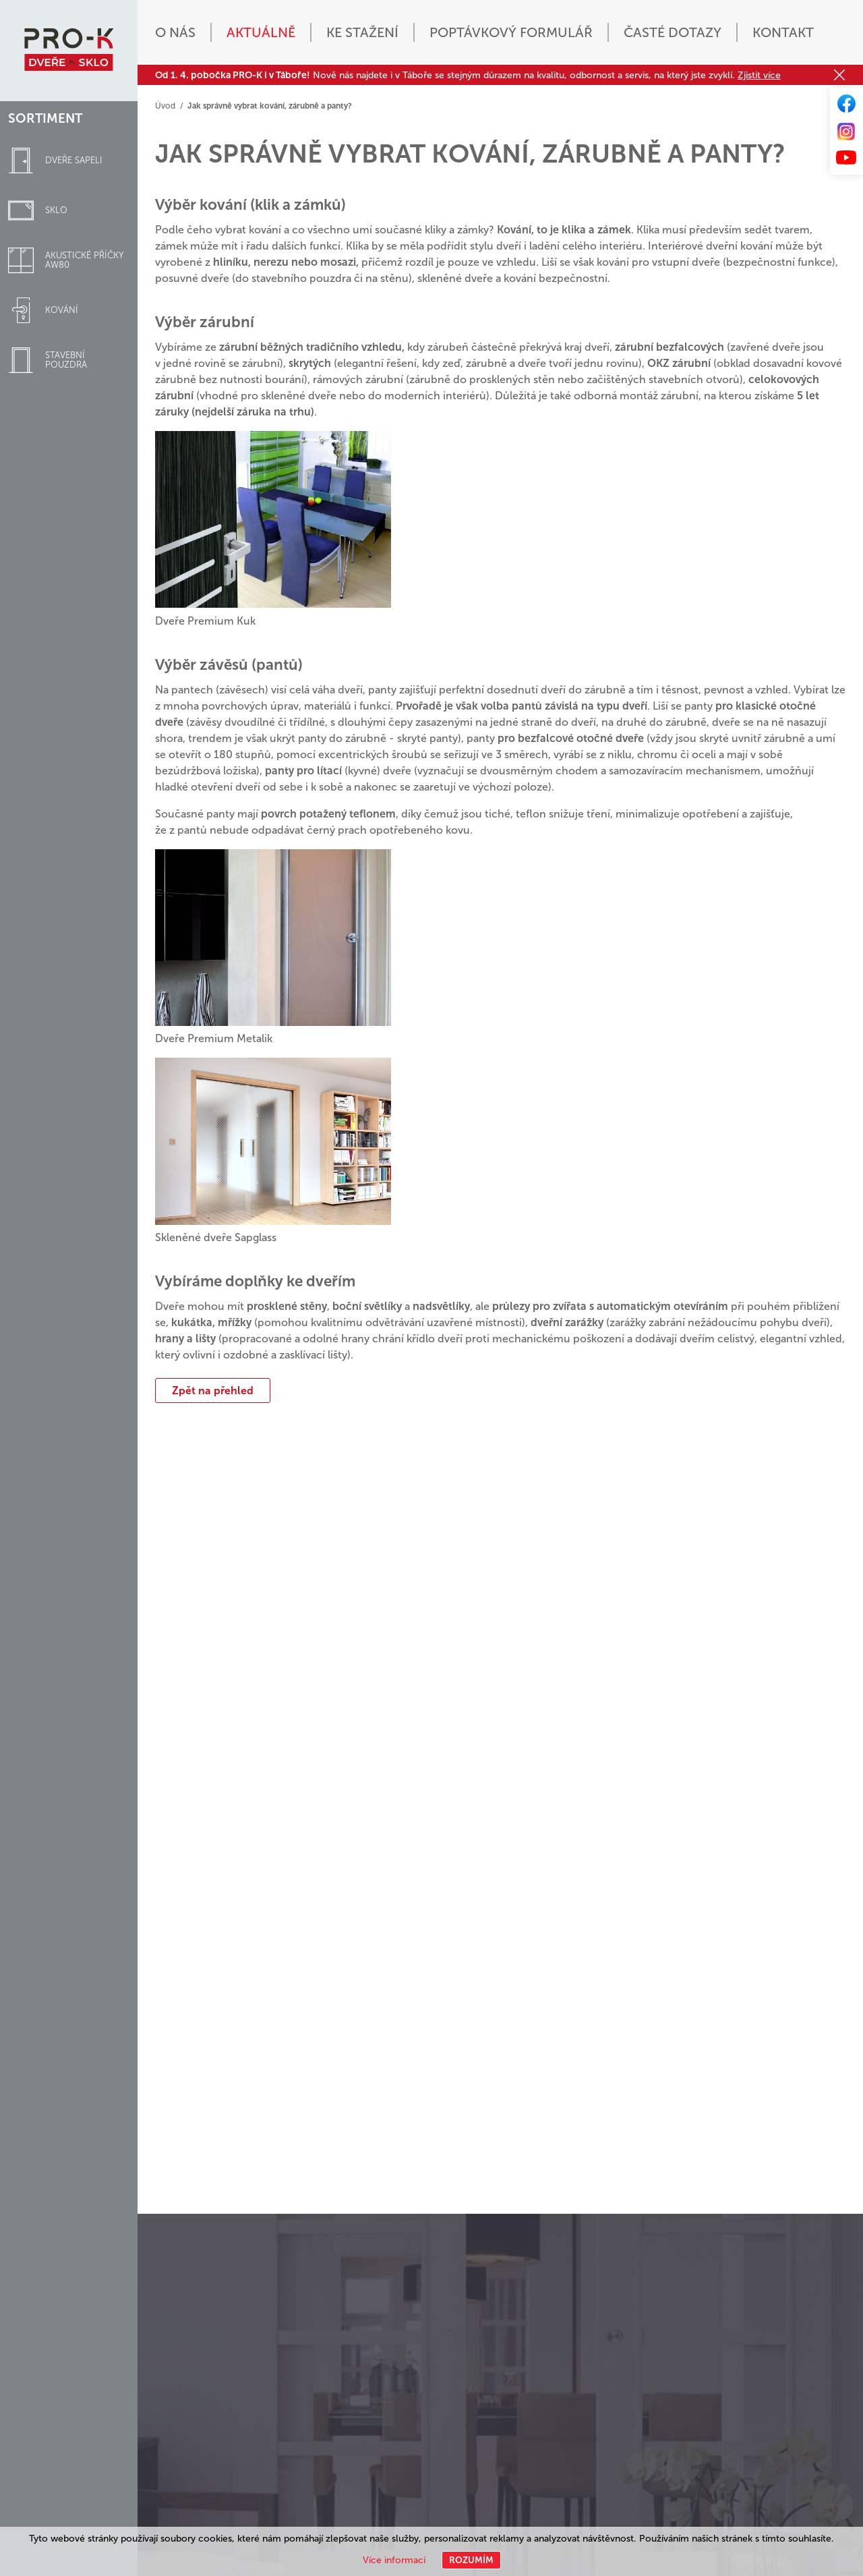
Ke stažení (362, 32)
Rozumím (471, 2560)
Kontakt (783, 32)
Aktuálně (261, 32)
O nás (175, 32)
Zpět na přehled (213, 1390)
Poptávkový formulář (511, 32)
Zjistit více (759, 75)
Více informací (394, 2560)
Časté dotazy (672, 32)
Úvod (165, 106)
